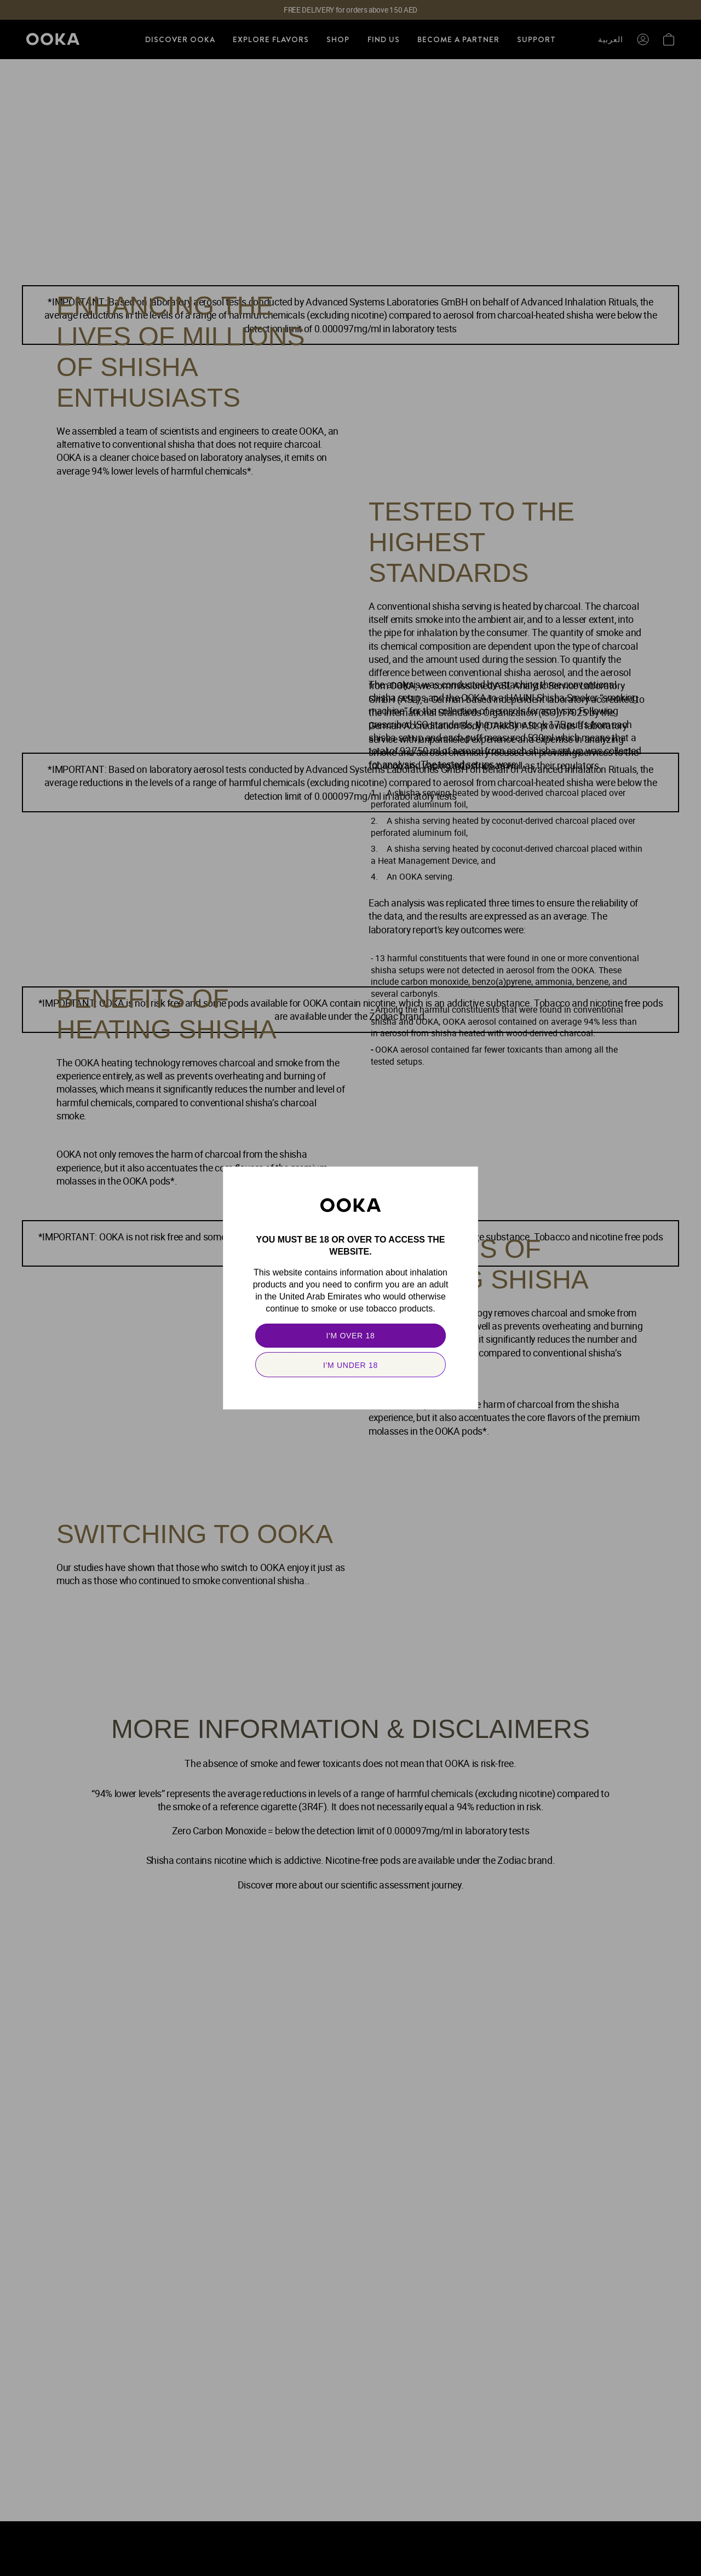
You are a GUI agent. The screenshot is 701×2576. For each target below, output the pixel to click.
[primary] (350, 1336)
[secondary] (350, 1364)
